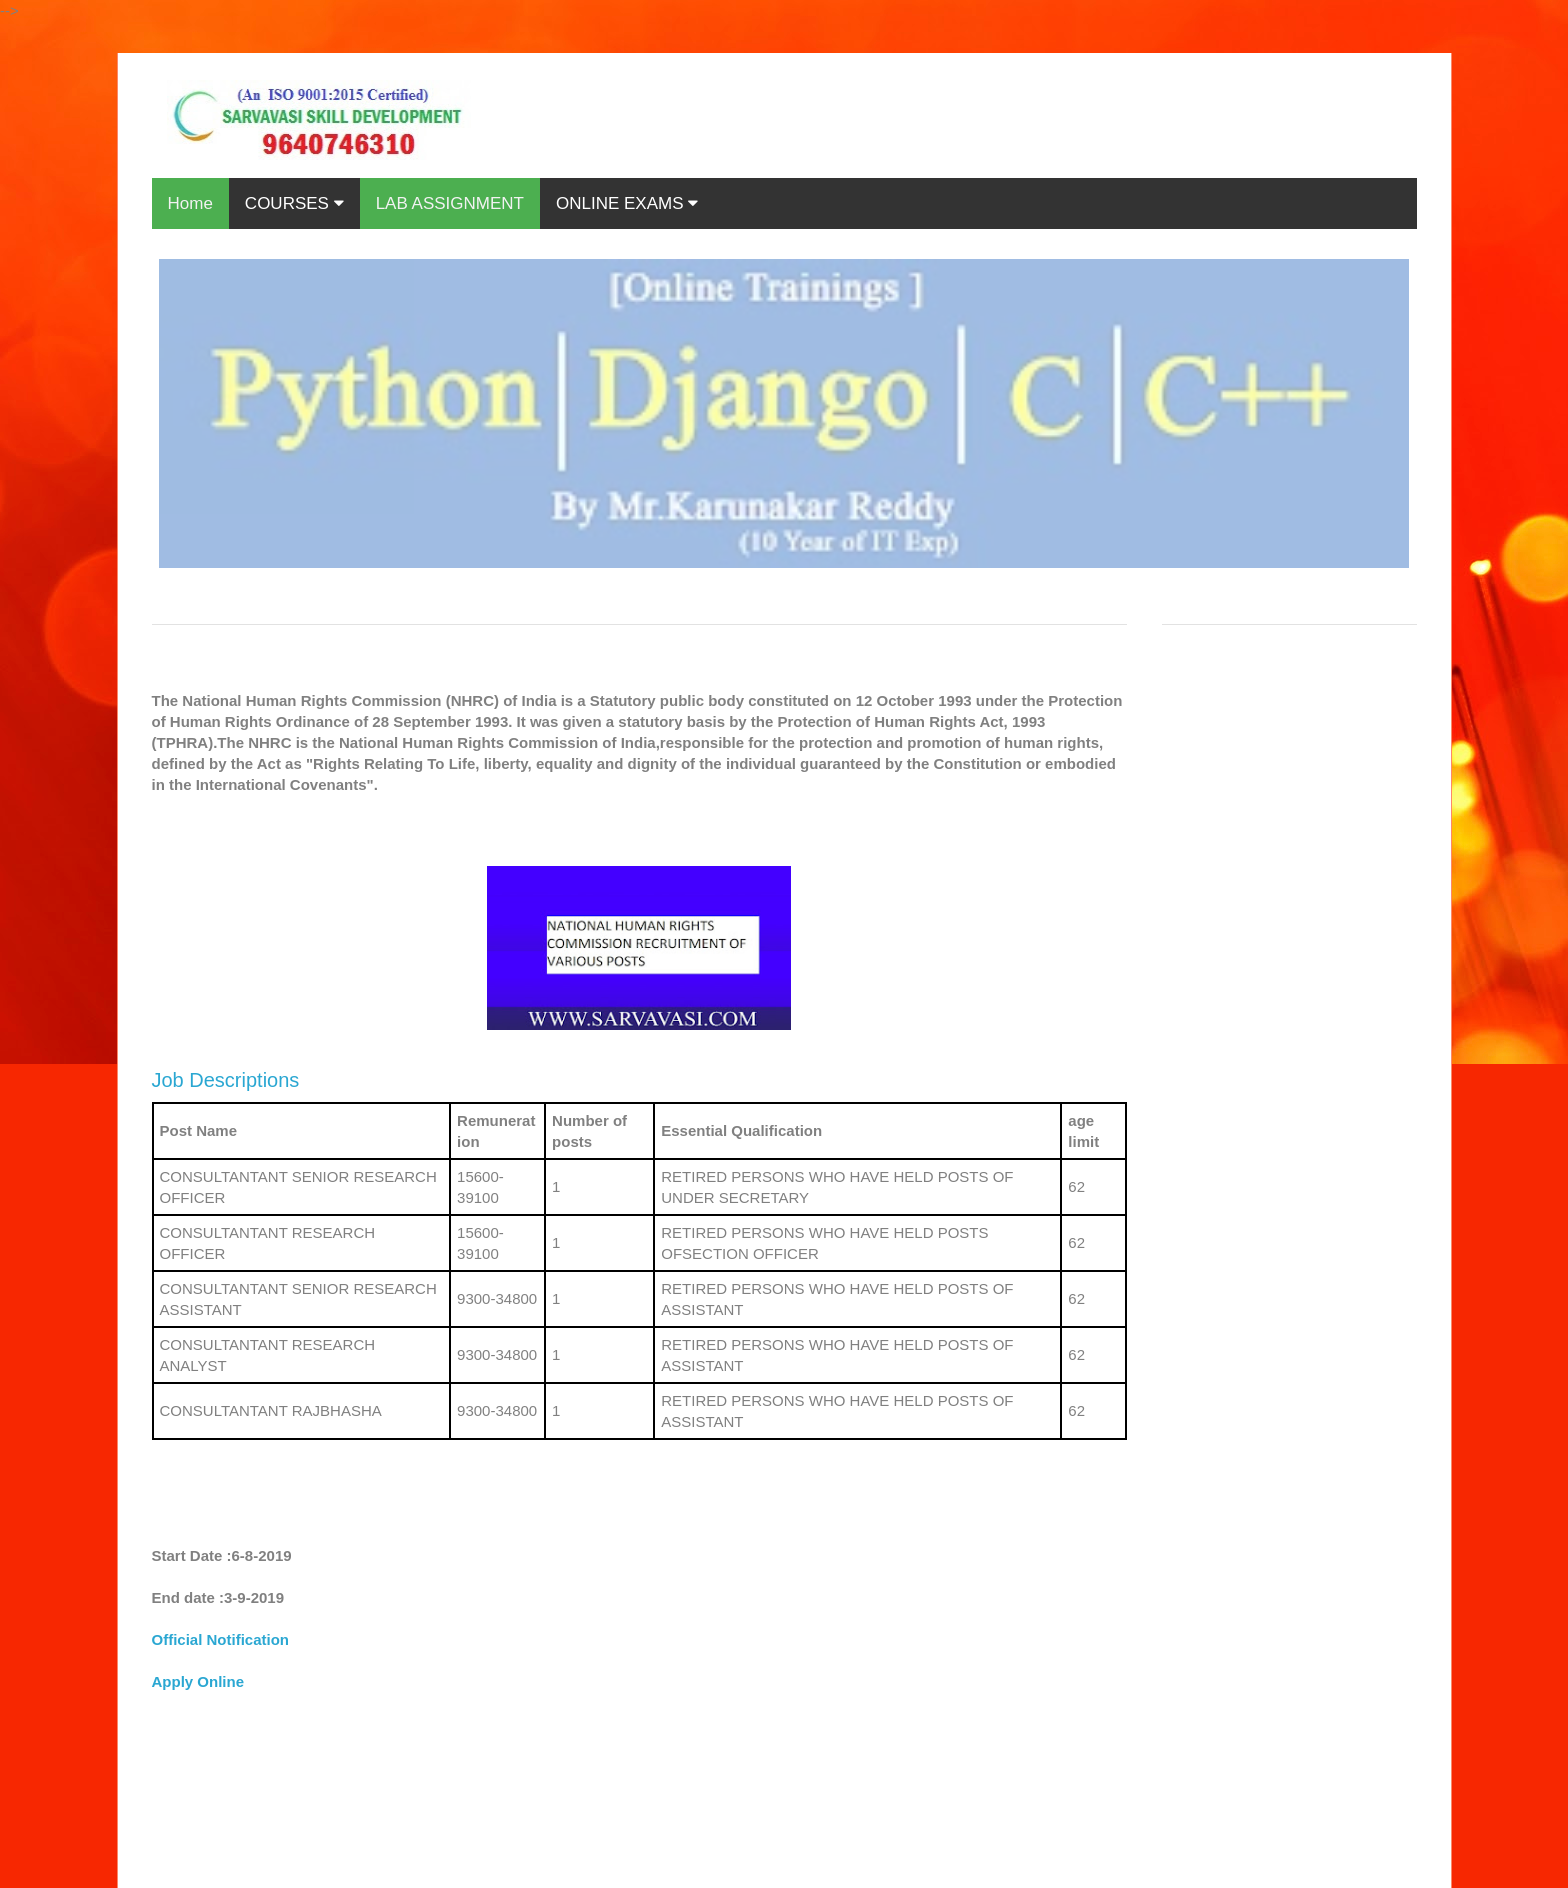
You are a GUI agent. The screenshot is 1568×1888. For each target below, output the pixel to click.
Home (190, 203)
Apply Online (198, 1681)
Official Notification (221, 1639)
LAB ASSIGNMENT (450, 203)
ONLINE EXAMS (627, 203)
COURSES (294, 203)
